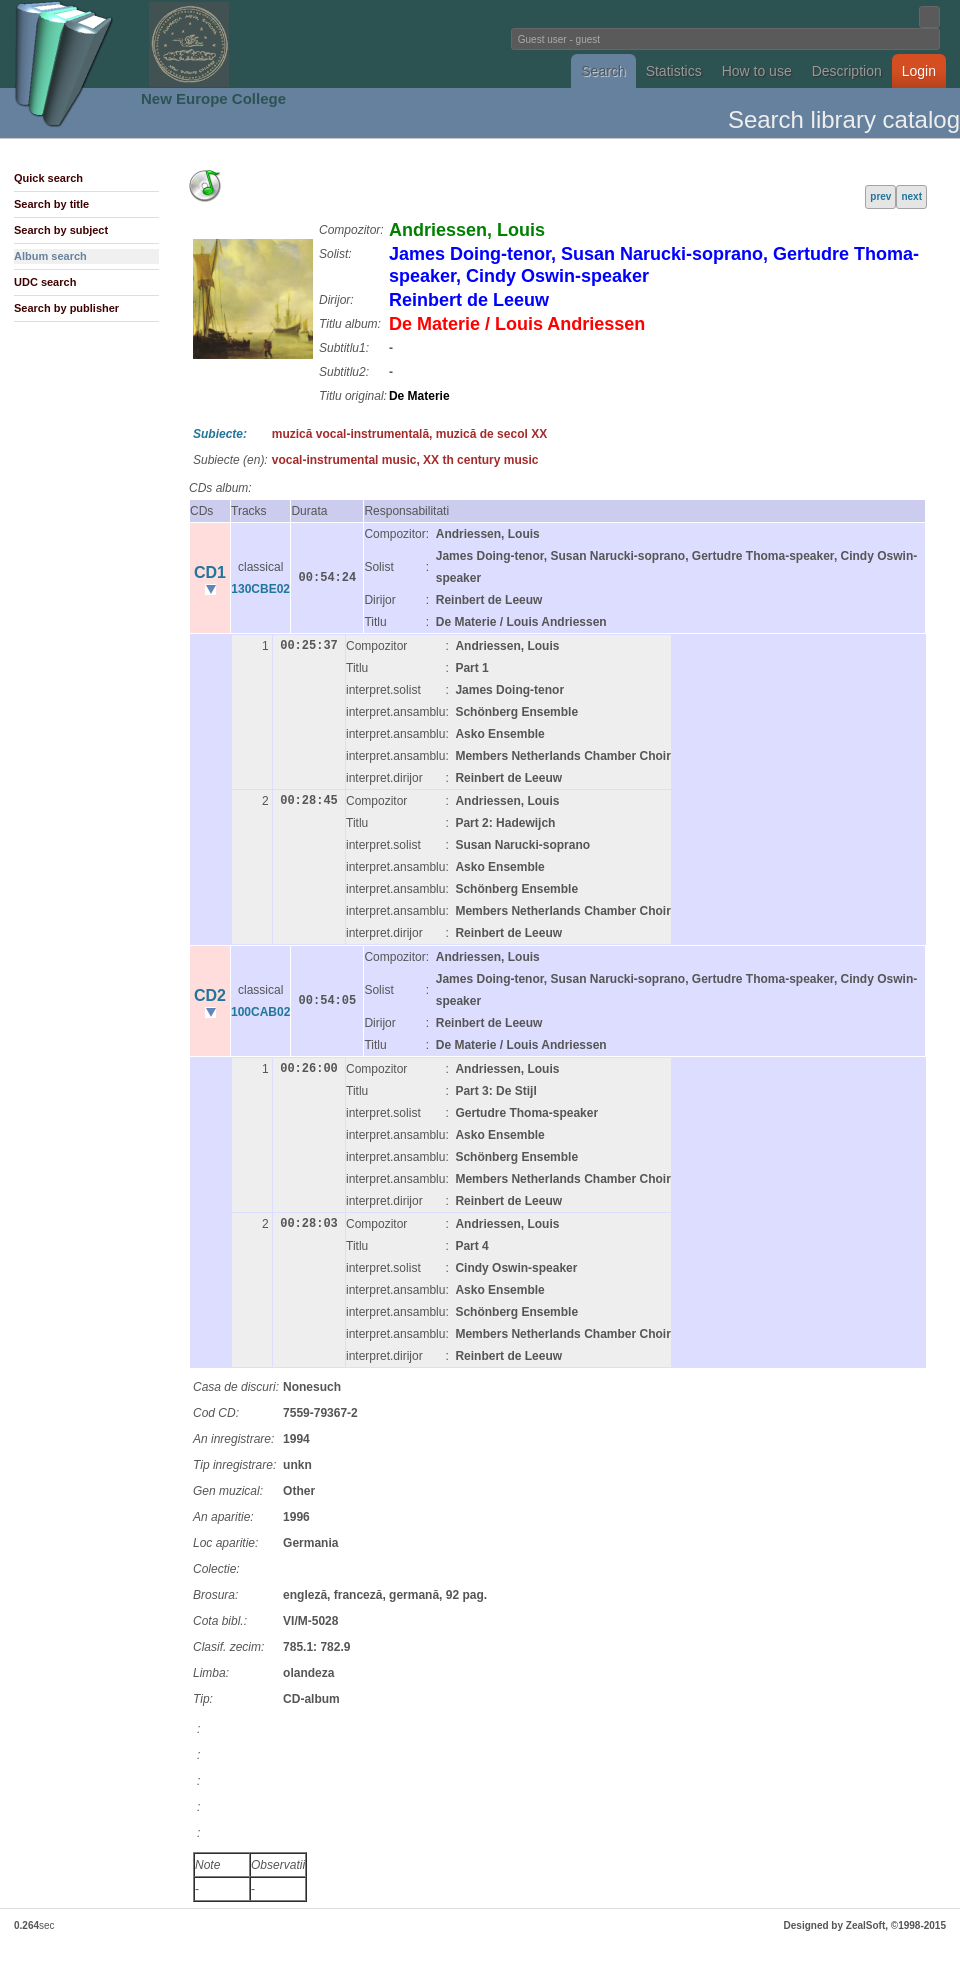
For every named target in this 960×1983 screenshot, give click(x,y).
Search (603, 71)
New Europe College (213, 98)
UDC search (45, 282)
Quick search (48, 178)
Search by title (51, 204)
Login (919, 71)
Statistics (674, 71)
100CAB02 (260, 1012)
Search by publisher (66, 308)
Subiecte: (220, 434)
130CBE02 (260, 589)
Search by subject (61, 230)
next (911, 196)
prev (880, 196)
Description (847, 71)
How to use (757, 71)
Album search (50, 256)
